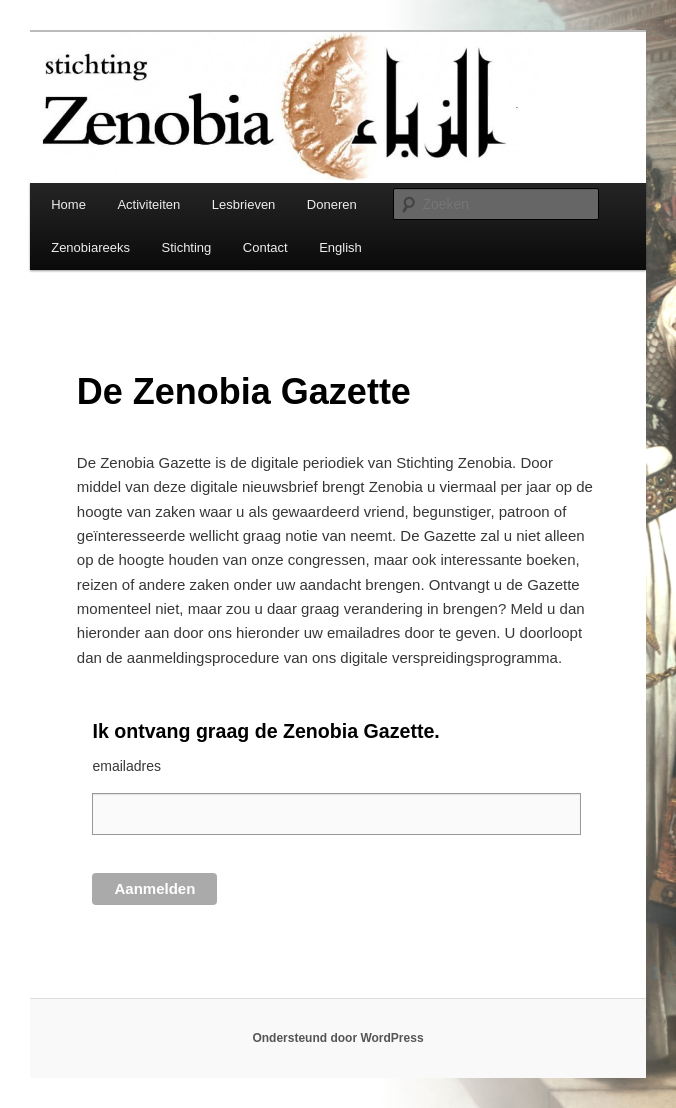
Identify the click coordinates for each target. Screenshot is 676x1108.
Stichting (186, 247)
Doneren (332, 204)
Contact (265, 247)
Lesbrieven (244, 204)
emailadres (126, 766)
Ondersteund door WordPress (337, 1038)
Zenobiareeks (90, 247)
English (340, 247)
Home (68, 204)
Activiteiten (148, 204)
